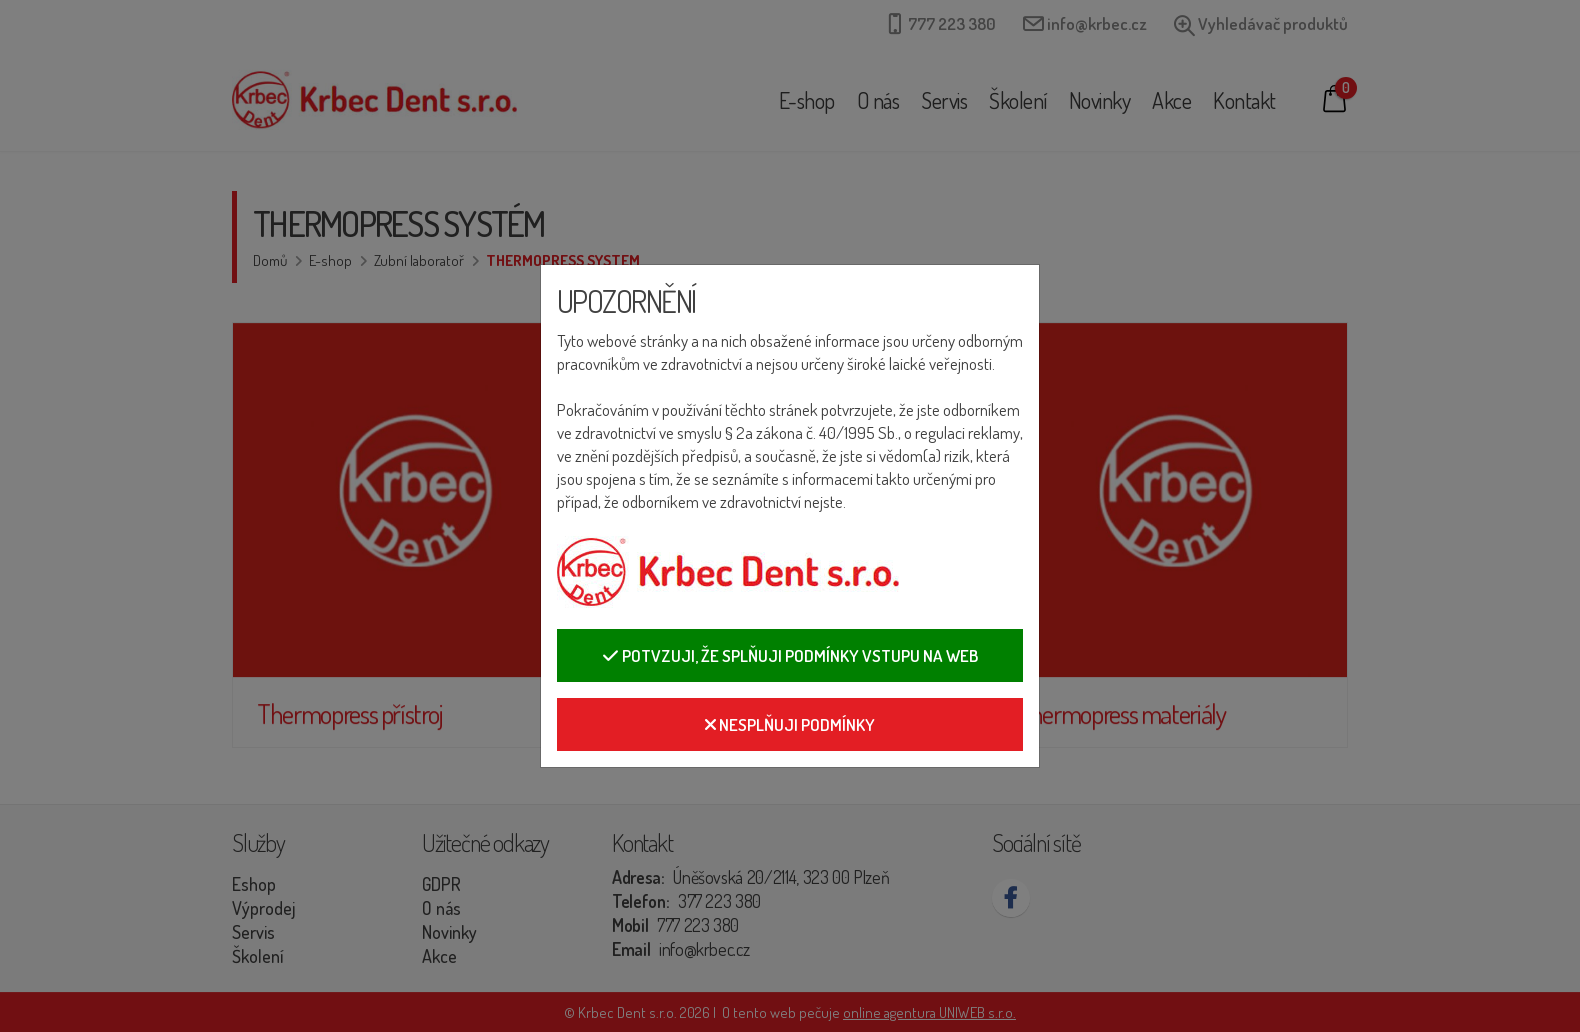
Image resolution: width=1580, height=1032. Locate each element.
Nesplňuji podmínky (790, 724)
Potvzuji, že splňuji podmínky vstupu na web (790, 655)
